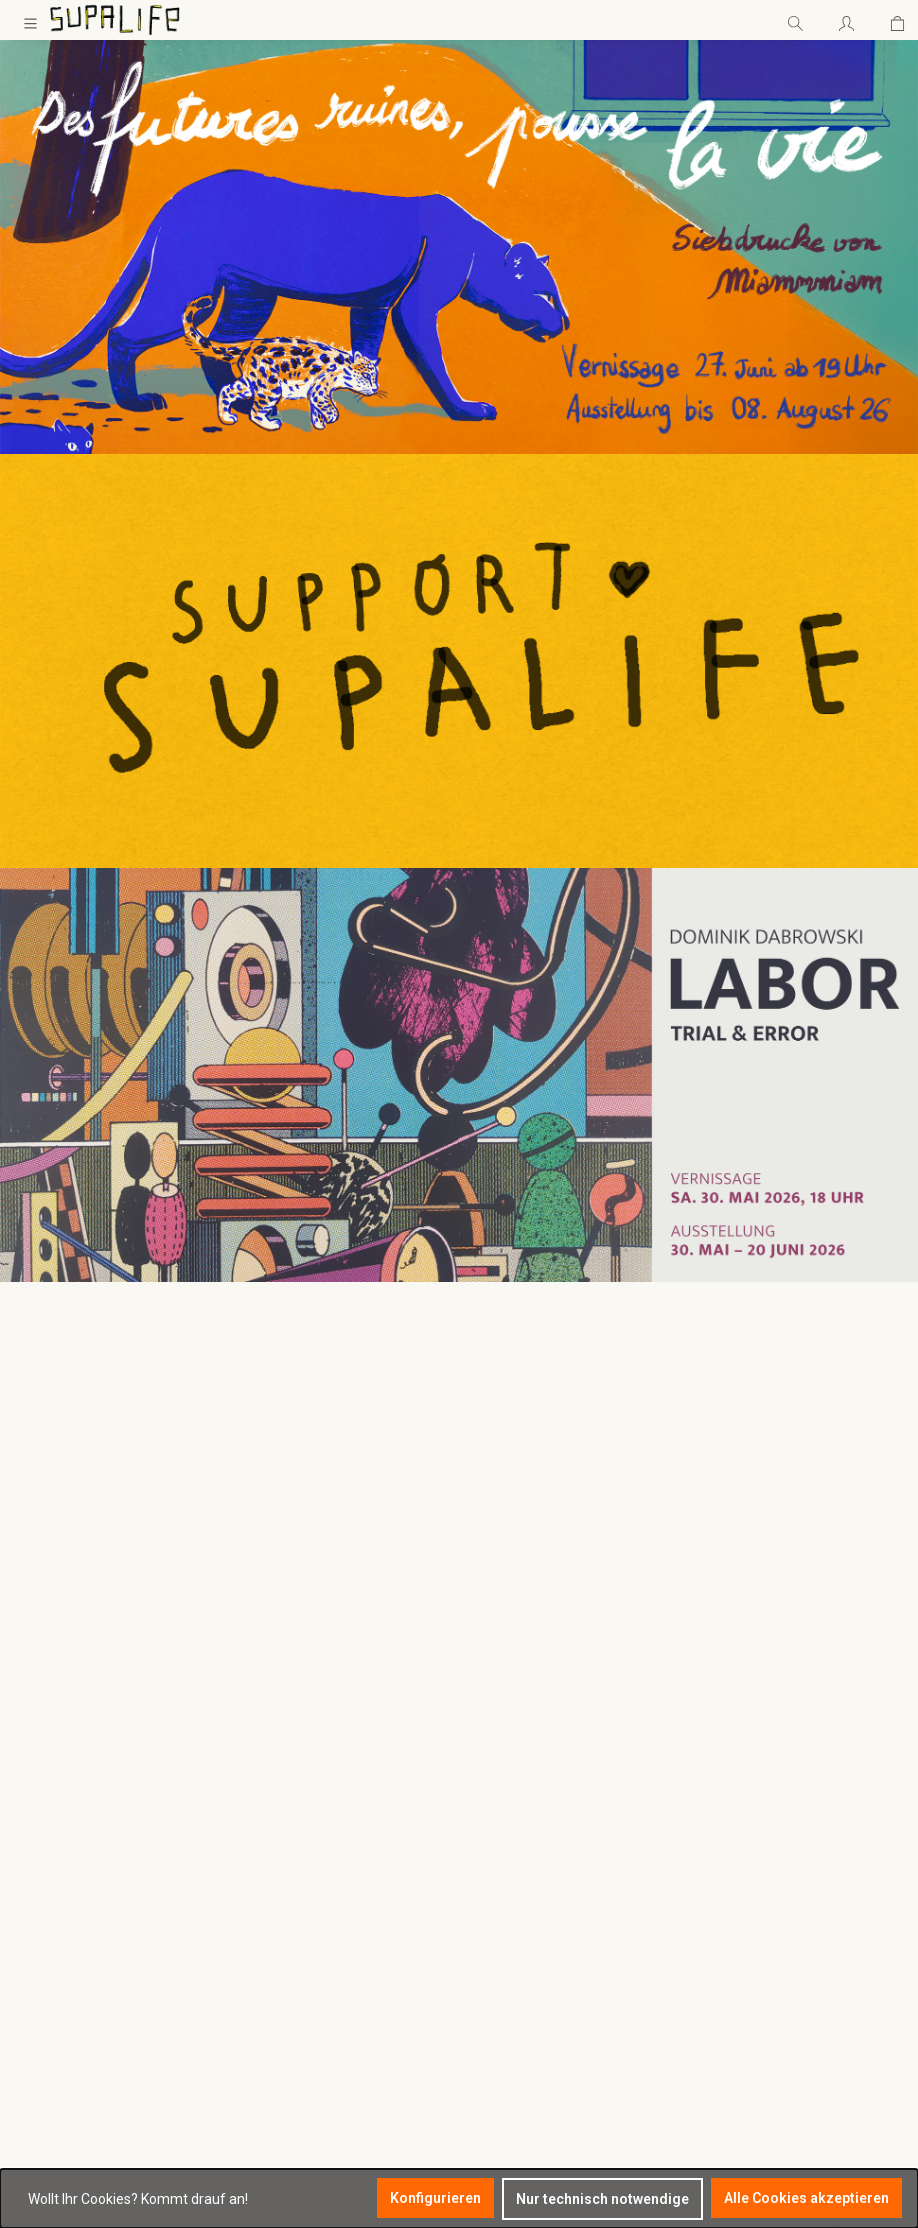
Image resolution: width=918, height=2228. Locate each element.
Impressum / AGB (306, 1894)
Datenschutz (290, 1869)
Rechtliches (310, 1758)
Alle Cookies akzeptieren (806, 2198)
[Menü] (30, 20)
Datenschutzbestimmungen (827, 1988)
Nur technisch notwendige (602, 2199)
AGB (801, 2030)
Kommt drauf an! (194, 2199)
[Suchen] (795, 20)
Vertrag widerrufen (310, 1919)
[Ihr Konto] (846, 20)
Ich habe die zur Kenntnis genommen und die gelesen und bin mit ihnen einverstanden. (827, 2009)
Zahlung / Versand (308, 1819)
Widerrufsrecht (297, 1844)
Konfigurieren (435, 2198)
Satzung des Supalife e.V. (330, 1794)
